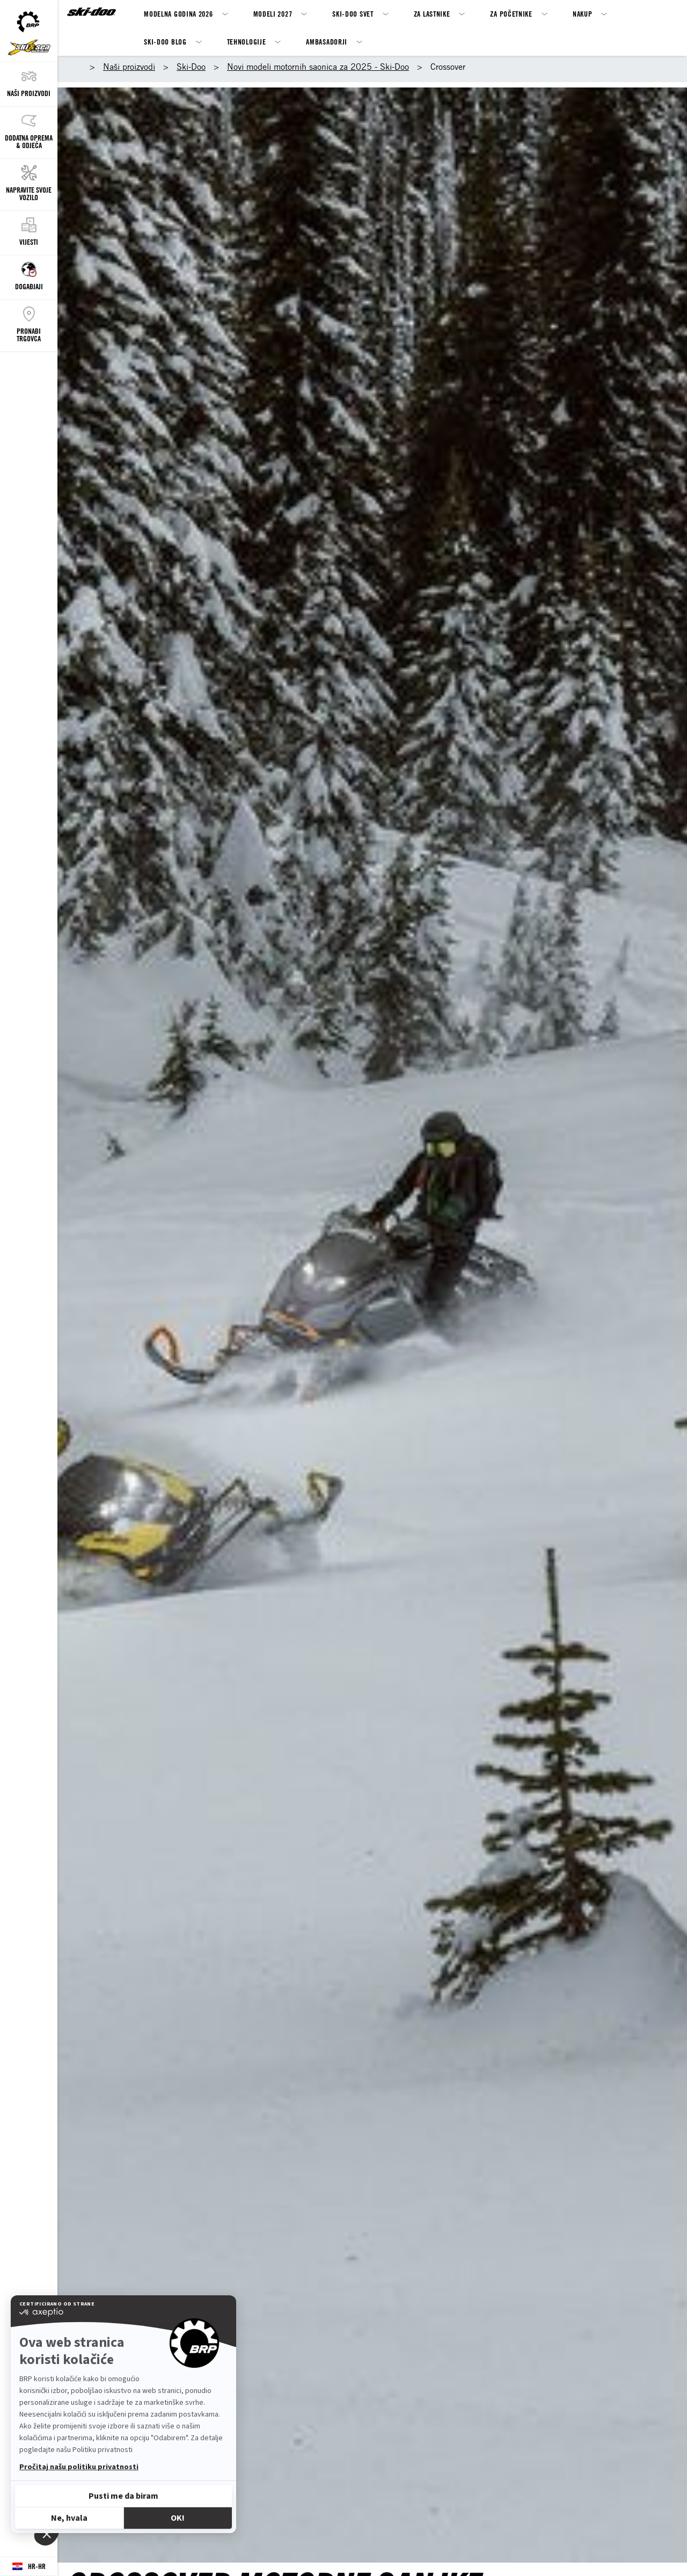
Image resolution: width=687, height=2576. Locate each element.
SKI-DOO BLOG (165, 41)
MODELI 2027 (273, 13)
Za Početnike (511, 13)
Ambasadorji (326, 41)
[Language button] (28, 2566)
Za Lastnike (432, 13)
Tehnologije (246, 41)
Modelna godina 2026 (178, 13)
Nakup (583, 13)
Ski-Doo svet (352, 13)
